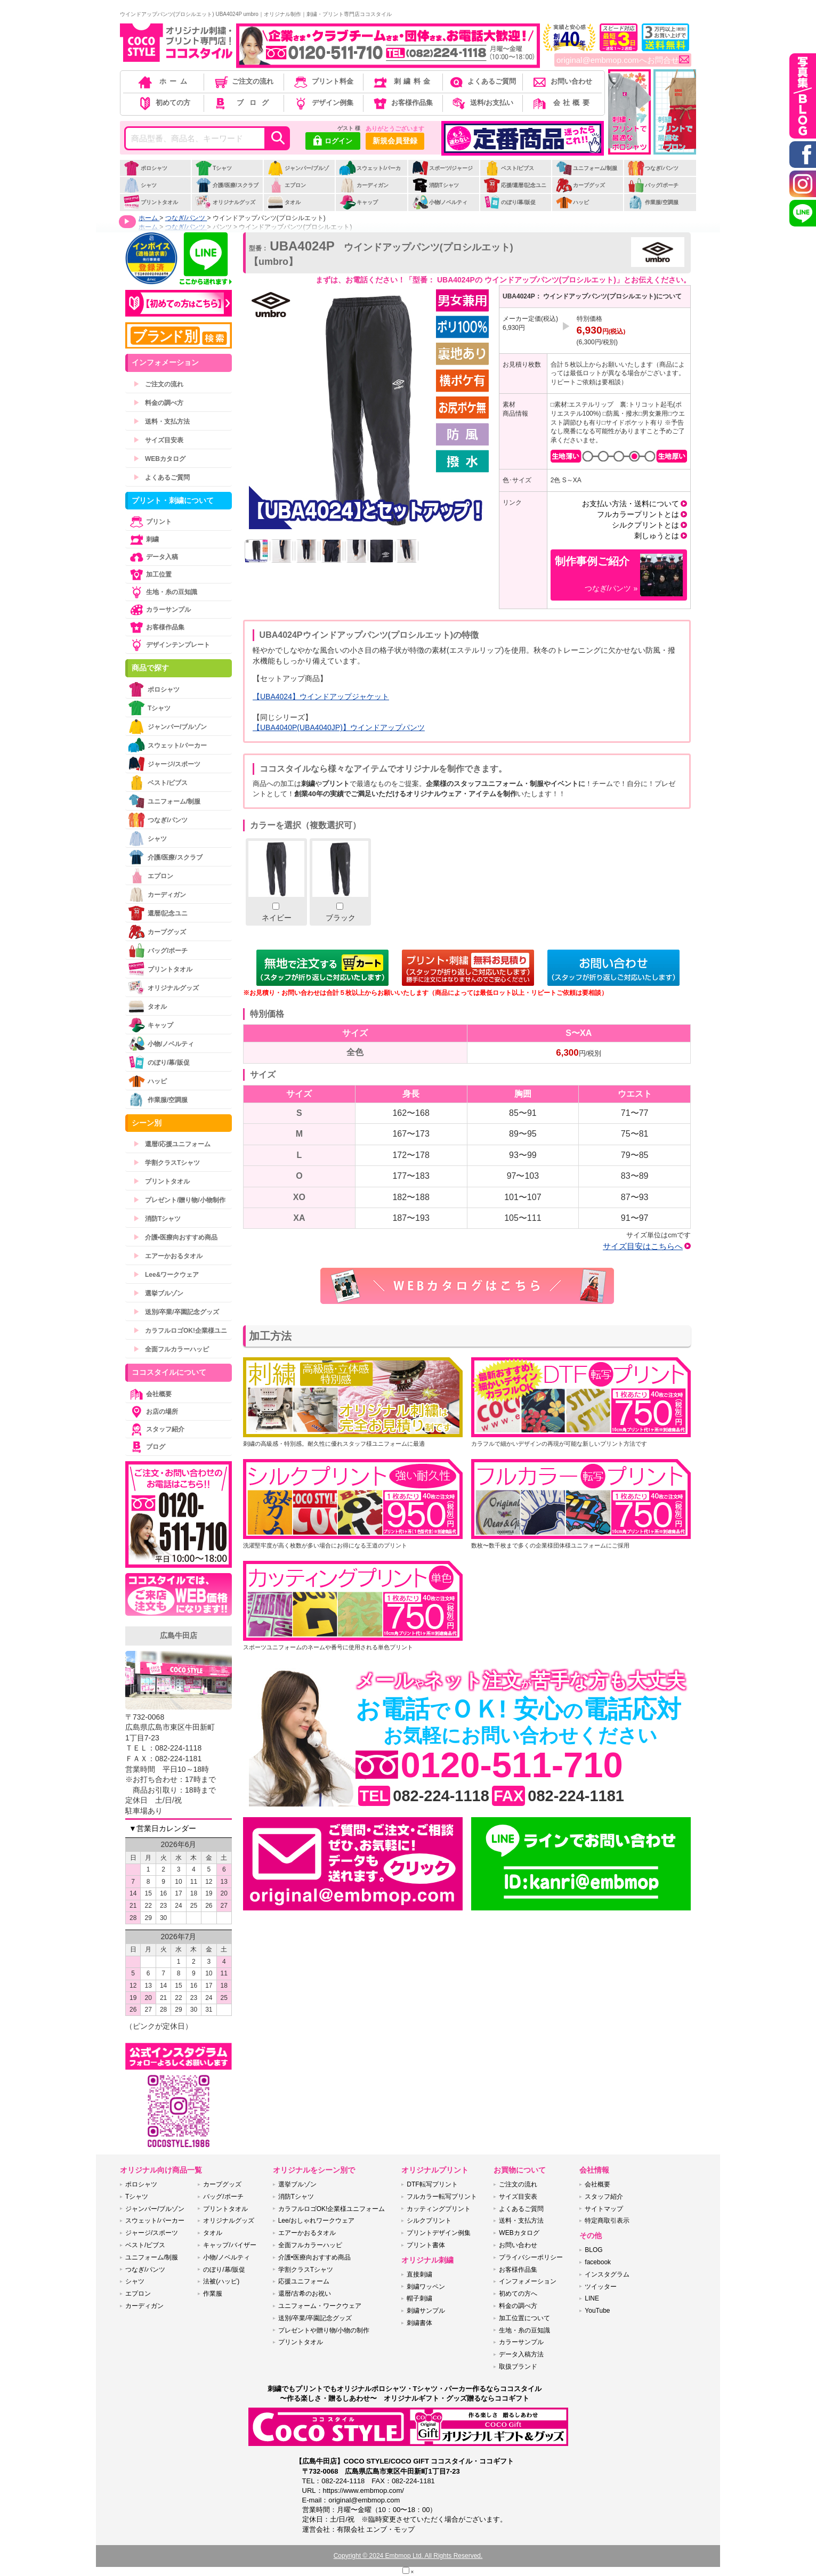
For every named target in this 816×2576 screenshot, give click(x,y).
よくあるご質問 (482, 81)
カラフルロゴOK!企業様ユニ (180, 1331)
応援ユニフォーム (303, 2281)
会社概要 (561, 103)
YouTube (597, 2310)
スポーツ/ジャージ (442, 168)
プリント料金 (322, 81)
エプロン (286, 185)
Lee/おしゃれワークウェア (316, 2220)
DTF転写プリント (432, 2184)
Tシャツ (213, 168)
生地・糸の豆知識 (162, 592)
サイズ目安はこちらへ (643, 1246)
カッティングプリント (439, 2209)
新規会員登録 (395, 140)
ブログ (243, 103)
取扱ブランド (518, 2366)
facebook (598, 2262)
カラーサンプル (159, 610)
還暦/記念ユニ (158, 913)
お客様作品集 (402, 103)
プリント (150, 522)
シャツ (140, 185)
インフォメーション (527, 2281)
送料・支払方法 (161, 422)
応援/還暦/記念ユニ (515, 185)
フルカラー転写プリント (442, 2196)
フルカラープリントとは (638, 514)
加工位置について (524, 2318)
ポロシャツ (145, 168)
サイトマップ (604, 2209)
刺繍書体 (419, 2323)
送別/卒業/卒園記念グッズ (176, 1312)
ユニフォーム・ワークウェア (319, 2306)
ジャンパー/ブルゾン (298, 173)
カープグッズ (580, 185)
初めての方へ (518, 2293)
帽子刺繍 (419, 2298)
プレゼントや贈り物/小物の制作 (323, 2330)
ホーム (163, 81)
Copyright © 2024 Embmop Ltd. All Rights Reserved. (408, 2555)
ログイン (332, 141)
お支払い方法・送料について (630, 503)
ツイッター (601, 2286)
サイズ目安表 (158, 440)
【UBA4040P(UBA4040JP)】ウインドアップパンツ (339, 727)
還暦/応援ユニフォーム (172, 1144)
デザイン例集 (322, 103)
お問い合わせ (561, 81)
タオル (284, 202)
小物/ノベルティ (439, 202)
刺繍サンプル (426, 2310)
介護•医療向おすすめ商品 (175, 1237)
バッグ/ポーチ (652, 185)
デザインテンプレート (169, 645)
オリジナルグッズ (225, 202)
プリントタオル (150, 202)
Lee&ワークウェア (166, 1275)
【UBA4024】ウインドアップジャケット (321, 696)
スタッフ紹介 (156, 1429)
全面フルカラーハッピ (171, 1349)
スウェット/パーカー (370, 173)
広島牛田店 (178, 1635)
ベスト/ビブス (509, 168)
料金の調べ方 (158, 403)
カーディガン (364, 185)
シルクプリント (429, 2220)
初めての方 (163, 103)
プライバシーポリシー (531, 2257)
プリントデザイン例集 (439, 2233)
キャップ (358, 202)
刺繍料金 (402, 81)
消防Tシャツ (435, 185)
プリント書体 (426, 2245)
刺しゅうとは (656, 535)
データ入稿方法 (521, 2354)
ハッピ (572, 202)
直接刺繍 (419, 2274)
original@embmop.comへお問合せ (622, 60)
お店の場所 (153, 1412)
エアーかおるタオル (168, 1256)
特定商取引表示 (607, 2220)
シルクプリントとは (645, 525)
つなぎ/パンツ (652, 168)
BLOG (593, 2250)
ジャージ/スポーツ (164, 764)
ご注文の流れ (243, 81)
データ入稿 (153, 557)
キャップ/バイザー (229, 2245)
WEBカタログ (159, 459)
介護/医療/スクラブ (226, 185)
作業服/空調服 (652, 202)
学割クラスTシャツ (166, 1163)
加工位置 (150, 574)
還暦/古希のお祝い (304, 2293)
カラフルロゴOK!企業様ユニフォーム (331, 2209)
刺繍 (143, 539)
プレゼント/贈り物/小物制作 (179, 1200)
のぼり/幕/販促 (509, 202)
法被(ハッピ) (221, 2281)
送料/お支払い (481, 103)
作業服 (212, 2293)
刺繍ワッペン (426, 2286)
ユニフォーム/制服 (586, 168)
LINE (592, 2298)
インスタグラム (607, 2274)
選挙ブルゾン (158, 1293)
